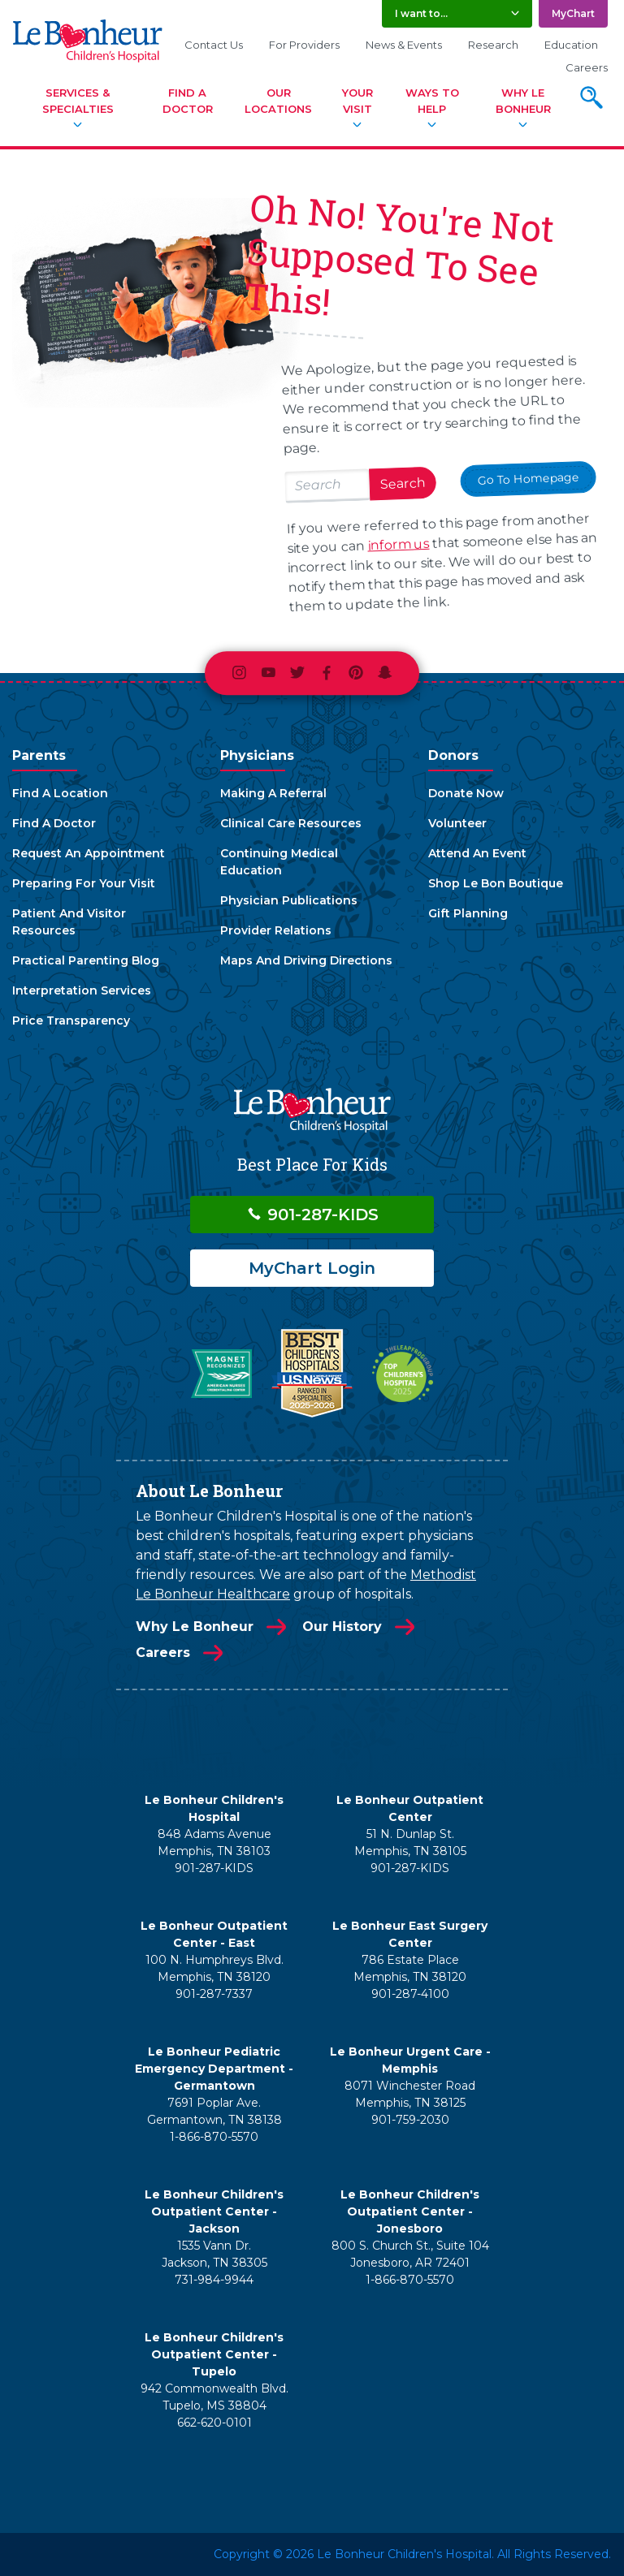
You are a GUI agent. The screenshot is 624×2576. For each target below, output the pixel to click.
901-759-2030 (410, 2119)
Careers (587, 67)
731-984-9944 (214, 2279)
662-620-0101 (214, 2422)
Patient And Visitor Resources (69, 922)
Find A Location (60, 793)
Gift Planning (468, 913)
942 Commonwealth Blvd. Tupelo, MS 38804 (214, 2397)
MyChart (573, 13)
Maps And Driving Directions (306, 960)
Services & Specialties (78, 100)
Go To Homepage (528, 479)
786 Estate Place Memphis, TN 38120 (409, 1968)
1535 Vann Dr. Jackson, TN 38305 (214, 2254)
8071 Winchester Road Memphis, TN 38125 (409, 2094)
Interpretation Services (81, 990)
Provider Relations (276, 930)
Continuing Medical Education (279, 862)
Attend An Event (477, 853)
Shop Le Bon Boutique (495, 883)
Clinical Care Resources (291, 823)
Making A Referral (273, 793)
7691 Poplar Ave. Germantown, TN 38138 (214, 2111)
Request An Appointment (88, 853)
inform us (398, 545)
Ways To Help (432, 100)
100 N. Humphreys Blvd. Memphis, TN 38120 (214, 1968)
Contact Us (213, 44)
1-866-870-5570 (214, 2136)
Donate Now (466, 793)
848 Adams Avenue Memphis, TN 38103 (214, 1842)
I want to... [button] (421, 13)
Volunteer (457, 823)
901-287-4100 (410, 1994)
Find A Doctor (187, 100)
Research (493, 44)
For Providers (304, 44)
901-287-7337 (214, 1994)
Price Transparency (71, 1020)
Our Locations (278, 100)
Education (571, 44)
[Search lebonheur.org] (327, 486)
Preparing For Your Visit (83, 883)
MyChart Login (312, 1268)
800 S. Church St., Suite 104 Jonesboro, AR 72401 (410, 2254)
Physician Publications (289, 900)
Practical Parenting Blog (85, 960)
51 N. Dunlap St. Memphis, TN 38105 (410, 1842)
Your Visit (357, 100)
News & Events (404, 44)
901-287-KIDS (312, 1214)
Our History (342, 1626)
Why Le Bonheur (523, 100)
